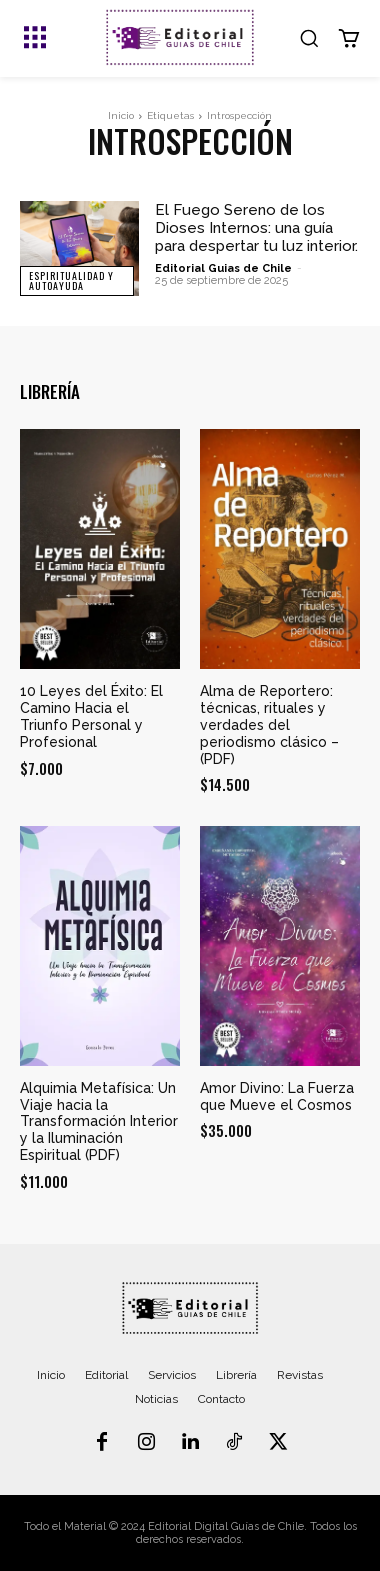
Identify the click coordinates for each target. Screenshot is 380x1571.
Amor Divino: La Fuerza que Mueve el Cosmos (277, 1096)
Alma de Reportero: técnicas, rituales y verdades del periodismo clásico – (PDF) (269, 724)
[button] (309, 38)
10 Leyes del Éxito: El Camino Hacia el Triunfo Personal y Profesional (91, 716)
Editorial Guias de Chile (223, 268)
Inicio (121, 115)
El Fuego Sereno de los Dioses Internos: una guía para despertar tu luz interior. (256, 228)
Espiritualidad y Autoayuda (71, 280)
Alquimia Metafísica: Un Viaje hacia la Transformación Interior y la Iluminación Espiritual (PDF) (99, 1121)
